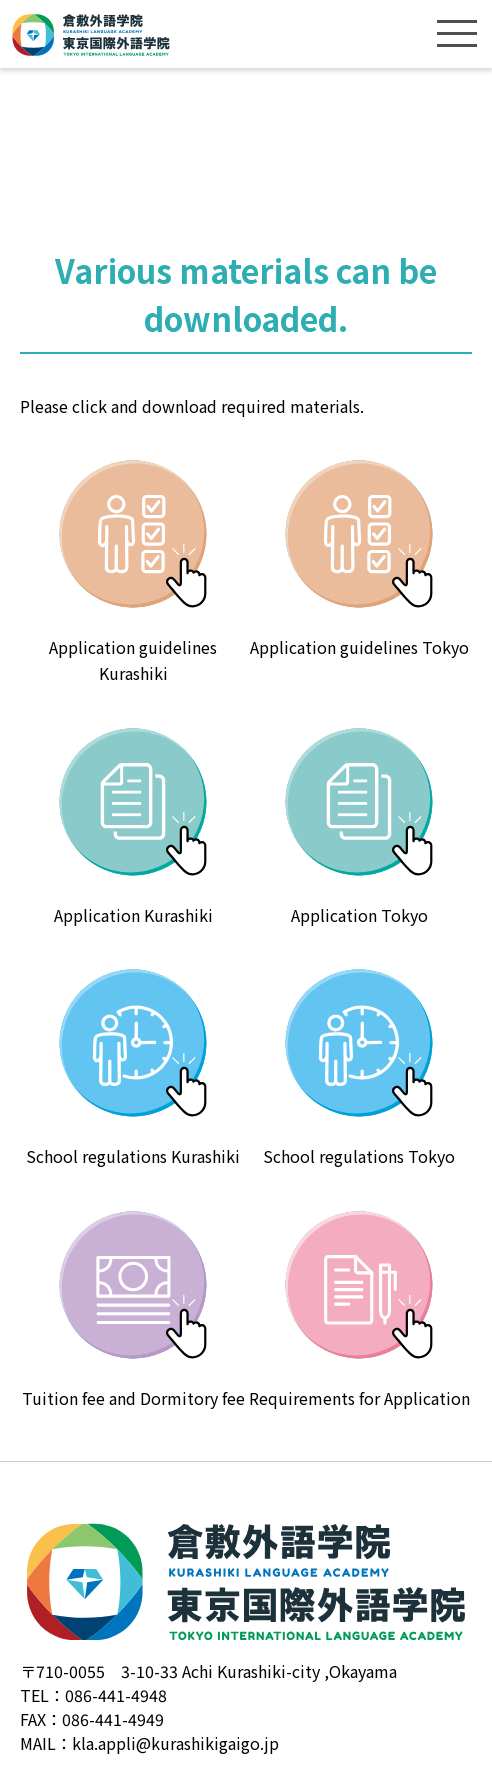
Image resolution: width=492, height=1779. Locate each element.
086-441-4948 (116, 1695)
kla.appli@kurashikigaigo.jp (175, 1743)
